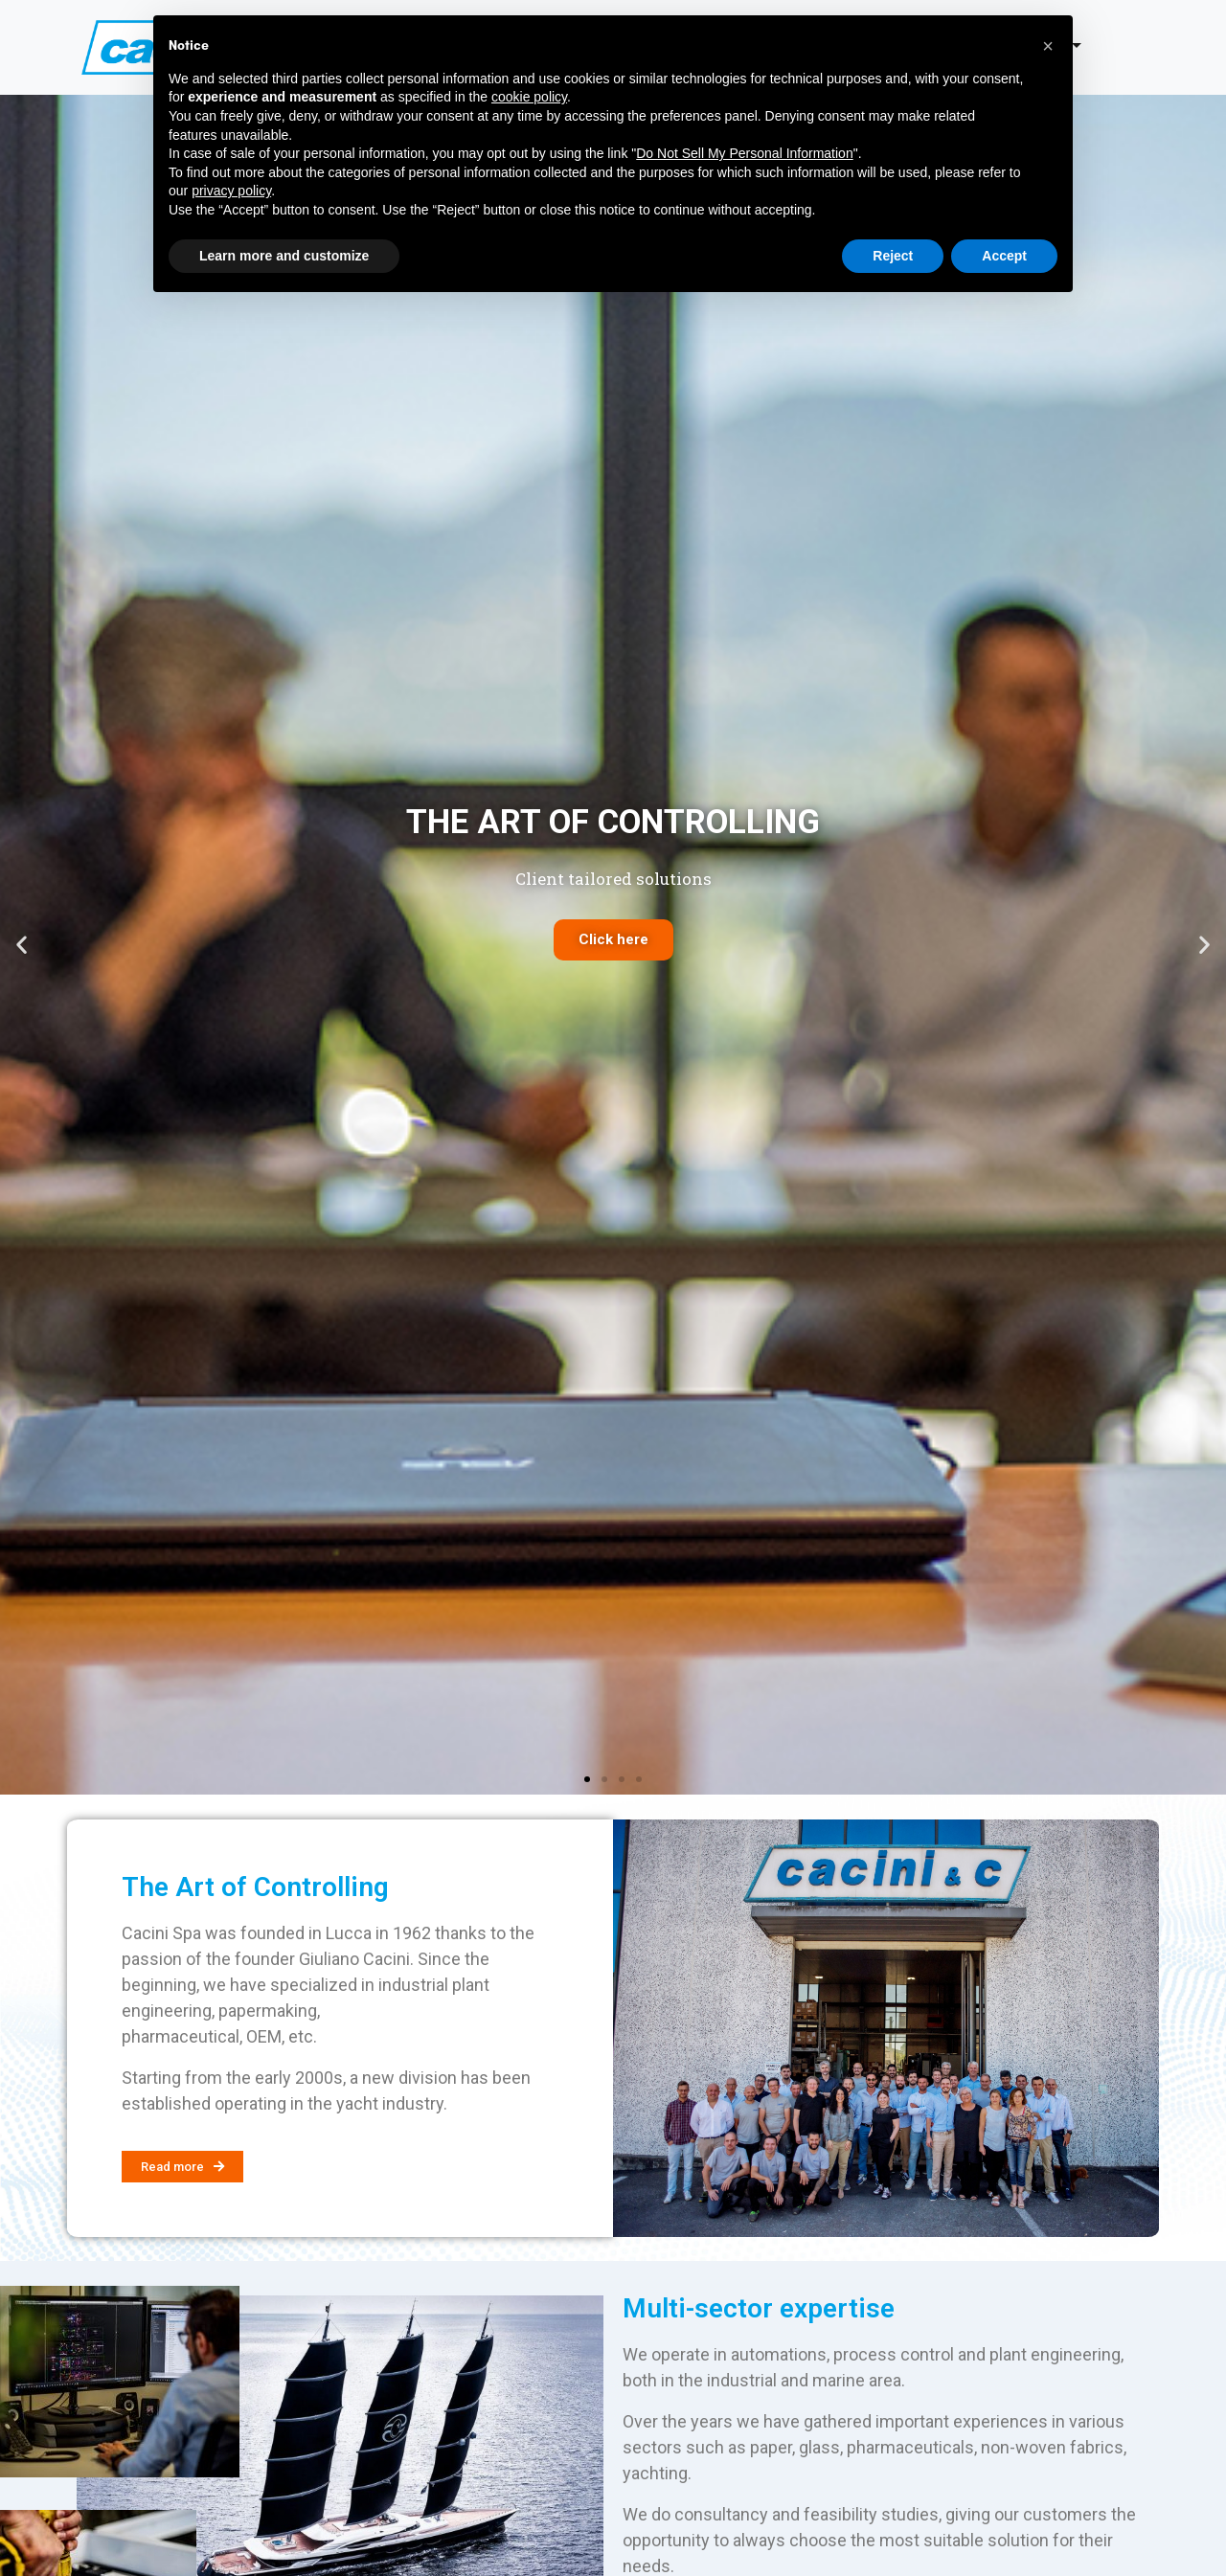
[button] (587, 1779)
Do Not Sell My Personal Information (744, 153)
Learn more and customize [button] (284, 255)
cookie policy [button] (529, 96)
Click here (613, 939)
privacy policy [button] (231, 190)
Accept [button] (1004, 255)
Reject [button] (893, 255)
